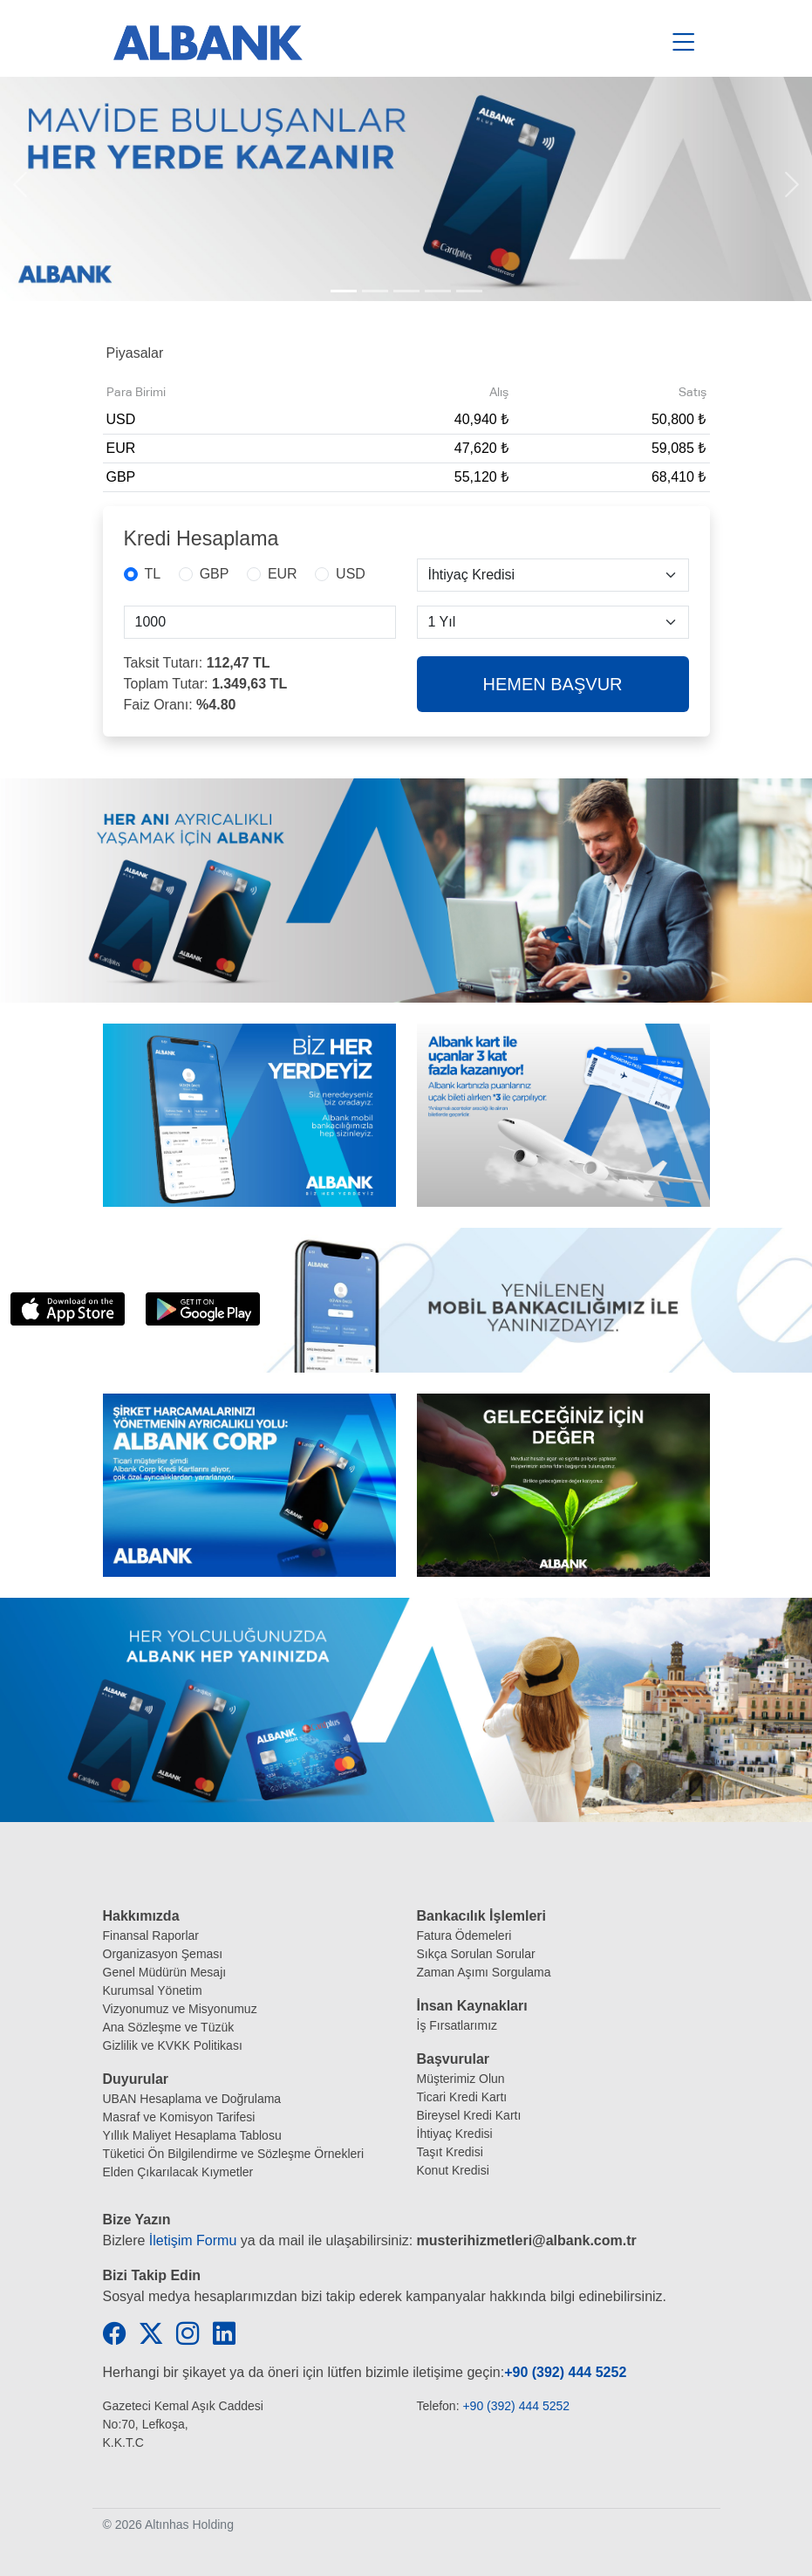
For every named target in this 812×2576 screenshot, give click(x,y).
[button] (20, 189)
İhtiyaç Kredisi (455, 2134)
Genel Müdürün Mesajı (165, 1972)
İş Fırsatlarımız (457, 2025)
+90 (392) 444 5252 (565, 2372)
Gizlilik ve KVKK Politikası (172, 2045)
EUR (282, 573)
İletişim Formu (192, 2240)
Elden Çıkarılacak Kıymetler (178, 2172)
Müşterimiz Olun (461, 2079)
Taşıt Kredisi (450, 2152)
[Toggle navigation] (683, 42)
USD (350, 573)
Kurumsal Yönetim (152, 1990)
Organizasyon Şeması (163, 1954)
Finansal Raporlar (151, 1935)
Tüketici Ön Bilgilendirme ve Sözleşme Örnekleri (234, 2154)
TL (153, 573)
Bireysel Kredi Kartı (469, 2115)
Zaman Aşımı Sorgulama (484, 1972)
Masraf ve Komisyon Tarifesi (179, 2117)
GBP (214, 573)
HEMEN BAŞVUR (552, 684)
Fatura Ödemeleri (464, 1935)
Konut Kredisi (453, 2170)
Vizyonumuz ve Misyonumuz (180, 2009)
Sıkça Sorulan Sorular (476, 1954)
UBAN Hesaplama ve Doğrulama (192, 2099)
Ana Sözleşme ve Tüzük (169, 2027)
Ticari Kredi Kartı (462, 2097)
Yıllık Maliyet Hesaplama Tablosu (192, 2135)
